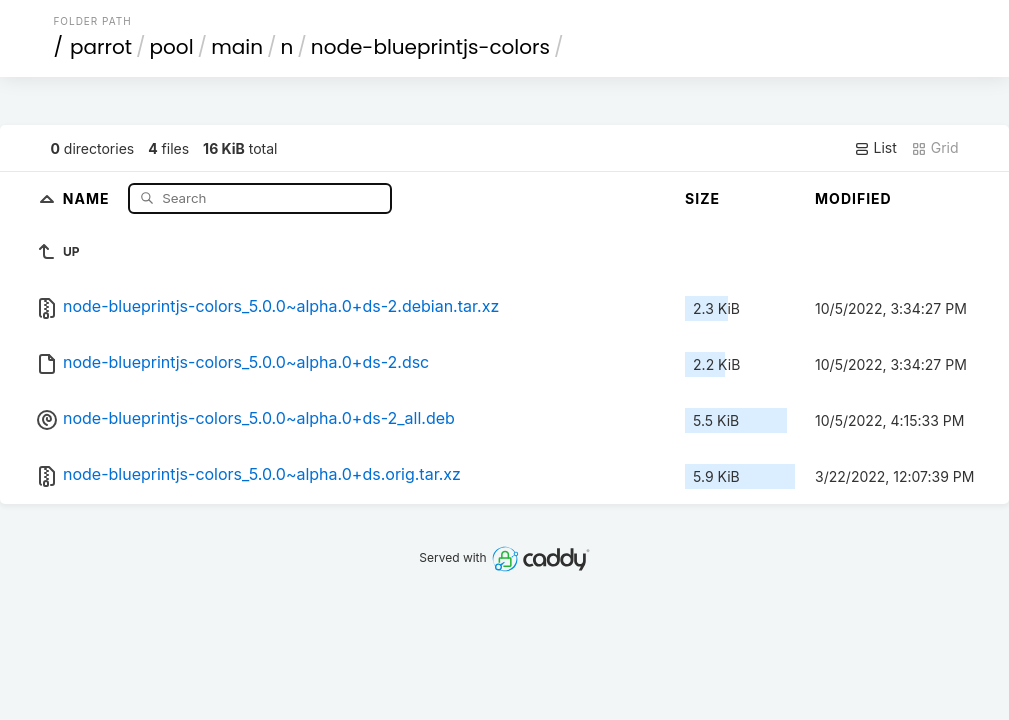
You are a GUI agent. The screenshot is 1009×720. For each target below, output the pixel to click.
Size (702, 198)
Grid (935, 148)
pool (172, 47)
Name (88, 197)
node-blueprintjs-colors (430, 47)
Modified (853, 198)
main (237, 47)
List (875, 148)
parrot (101, 47)
